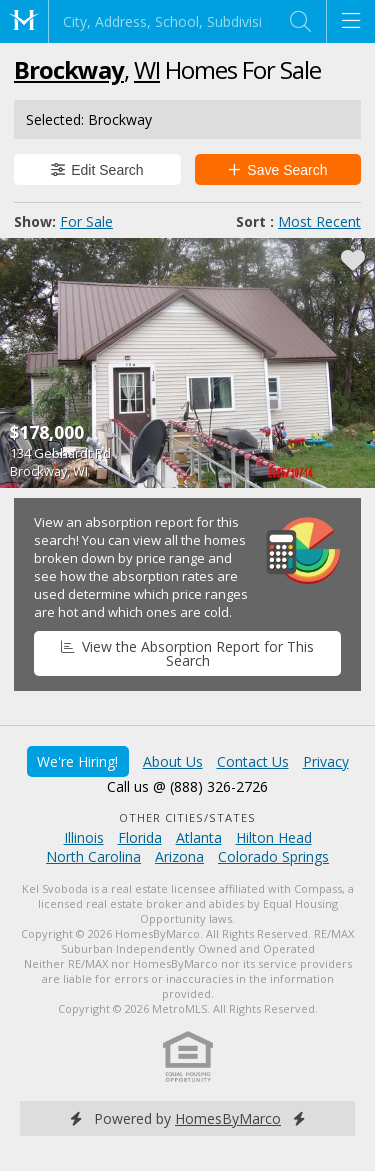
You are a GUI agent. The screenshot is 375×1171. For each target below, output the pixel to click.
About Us (173, 761)
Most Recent (319, 221)
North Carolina (93, 856)
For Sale (86, 221)
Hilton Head (274, 837)
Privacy (326, 761)
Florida (140, 837)
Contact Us (253, 761)
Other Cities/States (187, 817)
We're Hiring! (77, 761)
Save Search (278, 170)
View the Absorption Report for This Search (187, 653)
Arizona (179, 856)
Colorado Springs (273, 856)
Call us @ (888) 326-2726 (187, 786)
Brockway (69, 69)
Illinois (84, 837)
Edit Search (97, 170)
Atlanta (199, 837)
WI (147, 69)
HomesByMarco (228, 1118)
